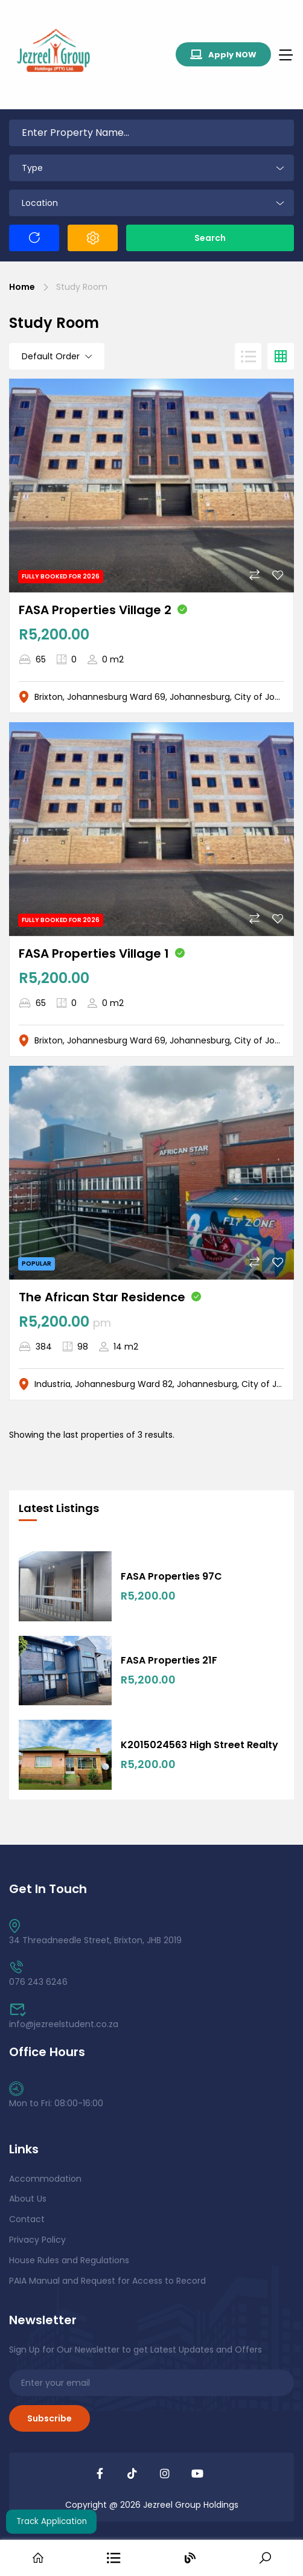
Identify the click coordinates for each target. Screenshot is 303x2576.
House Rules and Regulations (69, 2260)
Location (40, 203)
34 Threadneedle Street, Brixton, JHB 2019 (95, 1932)
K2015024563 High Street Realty (199, 1745)
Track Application (51, 2521)
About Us (27, 2199)
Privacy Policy (37, 2240)
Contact (27, 2219)
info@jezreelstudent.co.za (63, 2016)
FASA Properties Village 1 (94, 953)
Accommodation (45, 2179)
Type (32, 168)
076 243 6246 (38, 1974)
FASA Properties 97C (171, 1576)
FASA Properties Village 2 (95, 610)
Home (22, 287)
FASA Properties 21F (169, 1660)
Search (210, 238)
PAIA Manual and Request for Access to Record (107, 2281)
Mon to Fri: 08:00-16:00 (56, 2095)
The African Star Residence (102, 1297)
